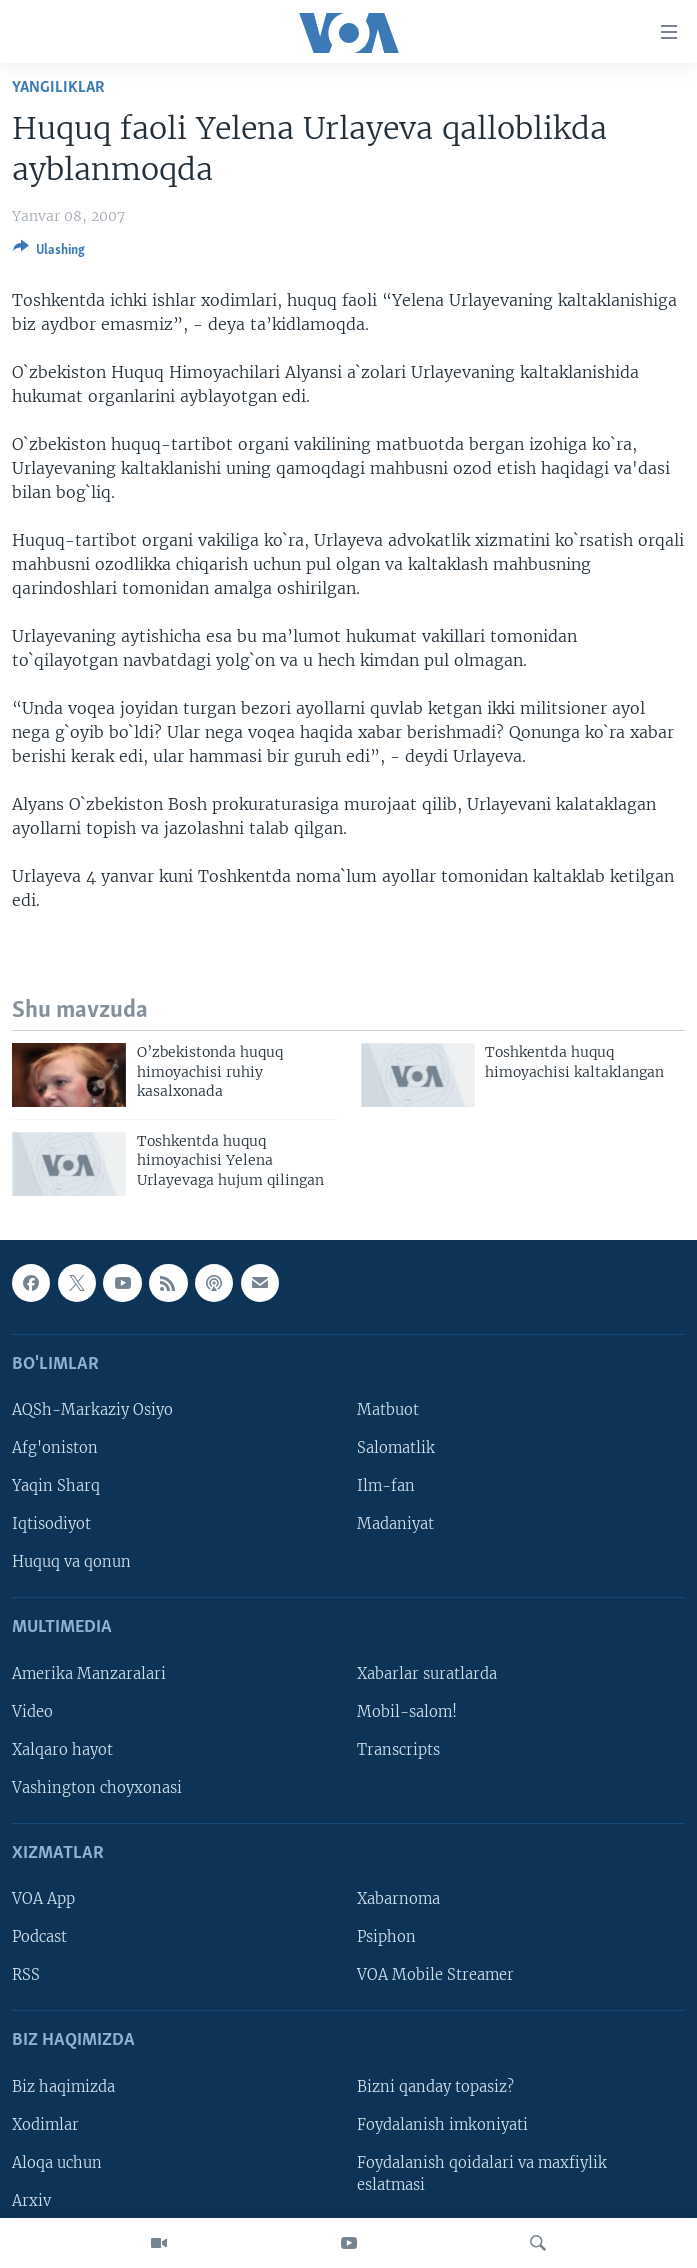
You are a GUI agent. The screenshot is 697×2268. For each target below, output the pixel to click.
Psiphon (386, 1937)
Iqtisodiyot (51, 1524)
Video (32, 1712)
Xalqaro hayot (62, 1750)
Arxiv (31, 2201)
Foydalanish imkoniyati (442, 2125)
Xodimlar (45, 2125)
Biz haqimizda (63, 2087)
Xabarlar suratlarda (427, 1674)
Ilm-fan (386, 1486)
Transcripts (398, 1750)
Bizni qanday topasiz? (435, 2087)
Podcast (39, 1937)
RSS (26, 1975)
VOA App (43, 1899)
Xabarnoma (398, 1899)
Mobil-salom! (407, 1712)
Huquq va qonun (71, 1562)
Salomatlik (396, 1448)
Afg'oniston (55, 1448)
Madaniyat (395, 1524)
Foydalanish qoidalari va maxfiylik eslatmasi (482, 2174)
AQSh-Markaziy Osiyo (92, 1410)
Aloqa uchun (57, 2163)
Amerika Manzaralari (89, 1674)
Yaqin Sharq (56, 1486)
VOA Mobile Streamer (435, 1975)
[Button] (49, 253)
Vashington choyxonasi (97, 1788)
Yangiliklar (58, 87)
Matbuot (388, 1410)
